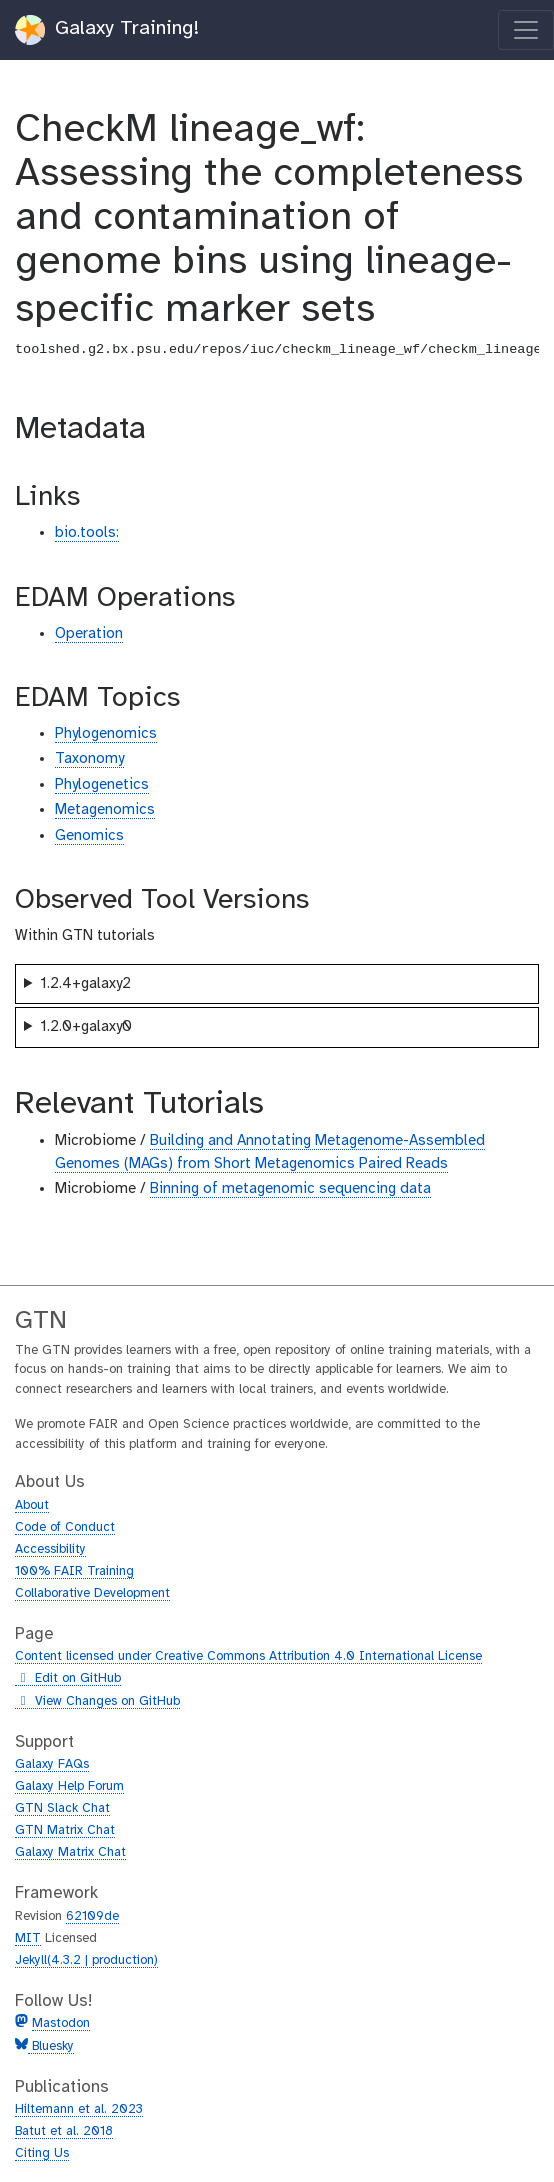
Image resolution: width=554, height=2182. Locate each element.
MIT (28, 1938)
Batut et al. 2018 (64, 2131)
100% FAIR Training (74, 1571)
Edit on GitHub (68, 1679)
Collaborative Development (92, 1593)
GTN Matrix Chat (65, 1830)
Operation (89, 634)
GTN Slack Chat (62, 1808)
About (32, 1505)
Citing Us (42, 2153)
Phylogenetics (102, 785)
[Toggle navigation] (526, 30)
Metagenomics (105, 810)
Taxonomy (89, 759)
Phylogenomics (106, 734)
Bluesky (51, 2046)
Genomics (89, 836)
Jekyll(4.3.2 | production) (86, 1960)
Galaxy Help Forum (69, 1786)
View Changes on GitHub (97, 1702)
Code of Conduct (65, 1527)
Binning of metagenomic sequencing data (290, 1189)
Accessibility (50, 1549)
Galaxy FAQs (52, 1764)
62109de (92, 1916)
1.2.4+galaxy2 (85, 984)
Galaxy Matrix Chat (70, 1852)
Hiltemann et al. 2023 (79, 2109)
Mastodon (61, 2023)
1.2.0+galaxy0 (86, 1027)
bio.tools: (87, 533)
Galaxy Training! (107, 30)
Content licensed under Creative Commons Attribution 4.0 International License (248, 1656)
